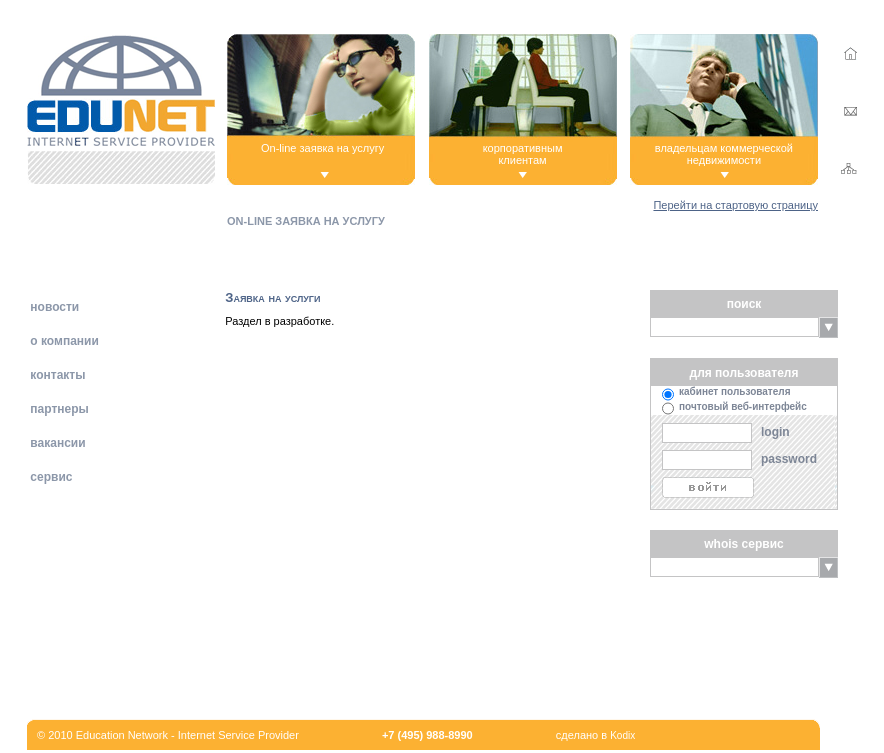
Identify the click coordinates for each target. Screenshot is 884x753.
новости (53, 307)
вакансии (56, 443)
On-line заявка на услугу (322, 148)
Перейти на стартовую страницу (735, 205)
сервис (49, 477)
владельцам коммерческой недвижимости (724, 154)
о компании (63, 341)
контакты (56, 375)
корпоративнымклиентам (523, 154)
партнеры (58, 409)
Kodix (622, 735)
